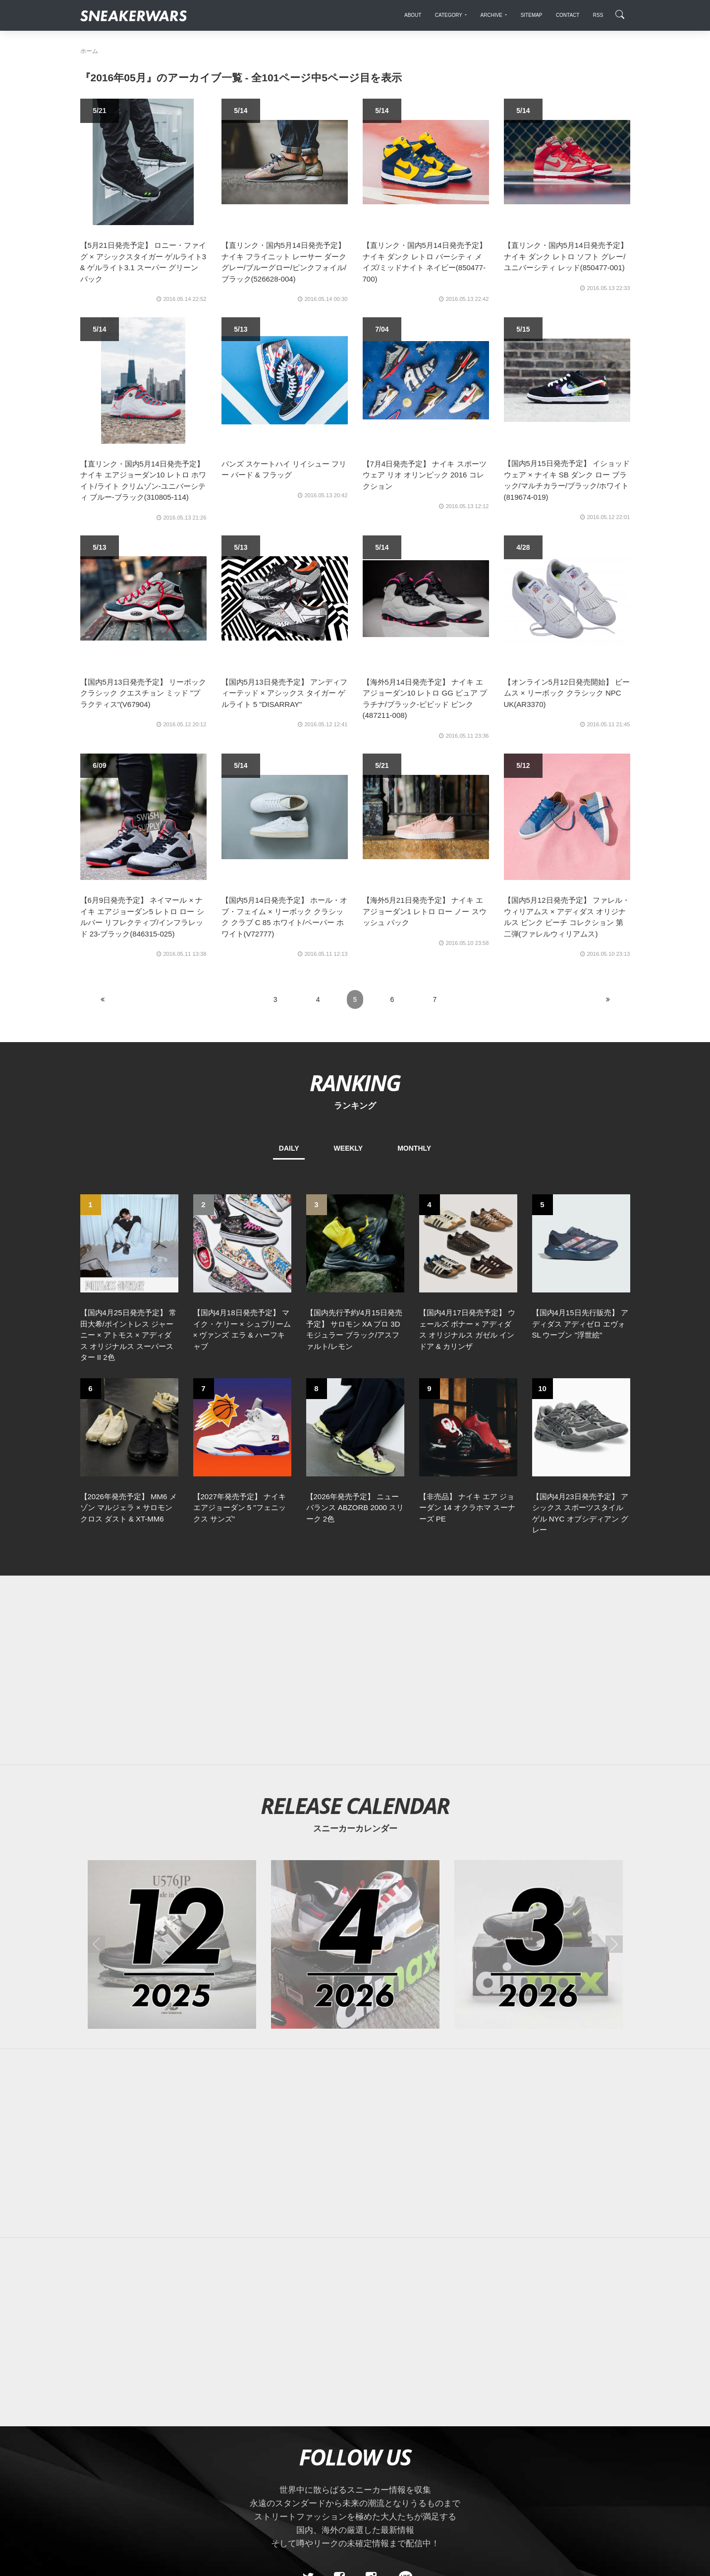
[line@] (402, 2406)
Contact (174, 2475)
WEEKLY (348, 1148)
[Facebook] (339, 2406)
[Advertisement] (355, 1498)
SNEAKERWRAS (552, 2475)
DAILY (289, 1148)
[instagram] (370, 2406)
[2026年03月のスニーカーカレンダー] (538, 1773)
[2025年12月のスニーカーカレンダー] (172, 1773)
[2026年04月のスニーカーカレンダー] (355, 1773)
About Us (135, 2475)
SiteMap (97, 2475)
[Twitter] (307, 2406)
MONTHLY (414, 1148)
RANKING (355, 1082)
